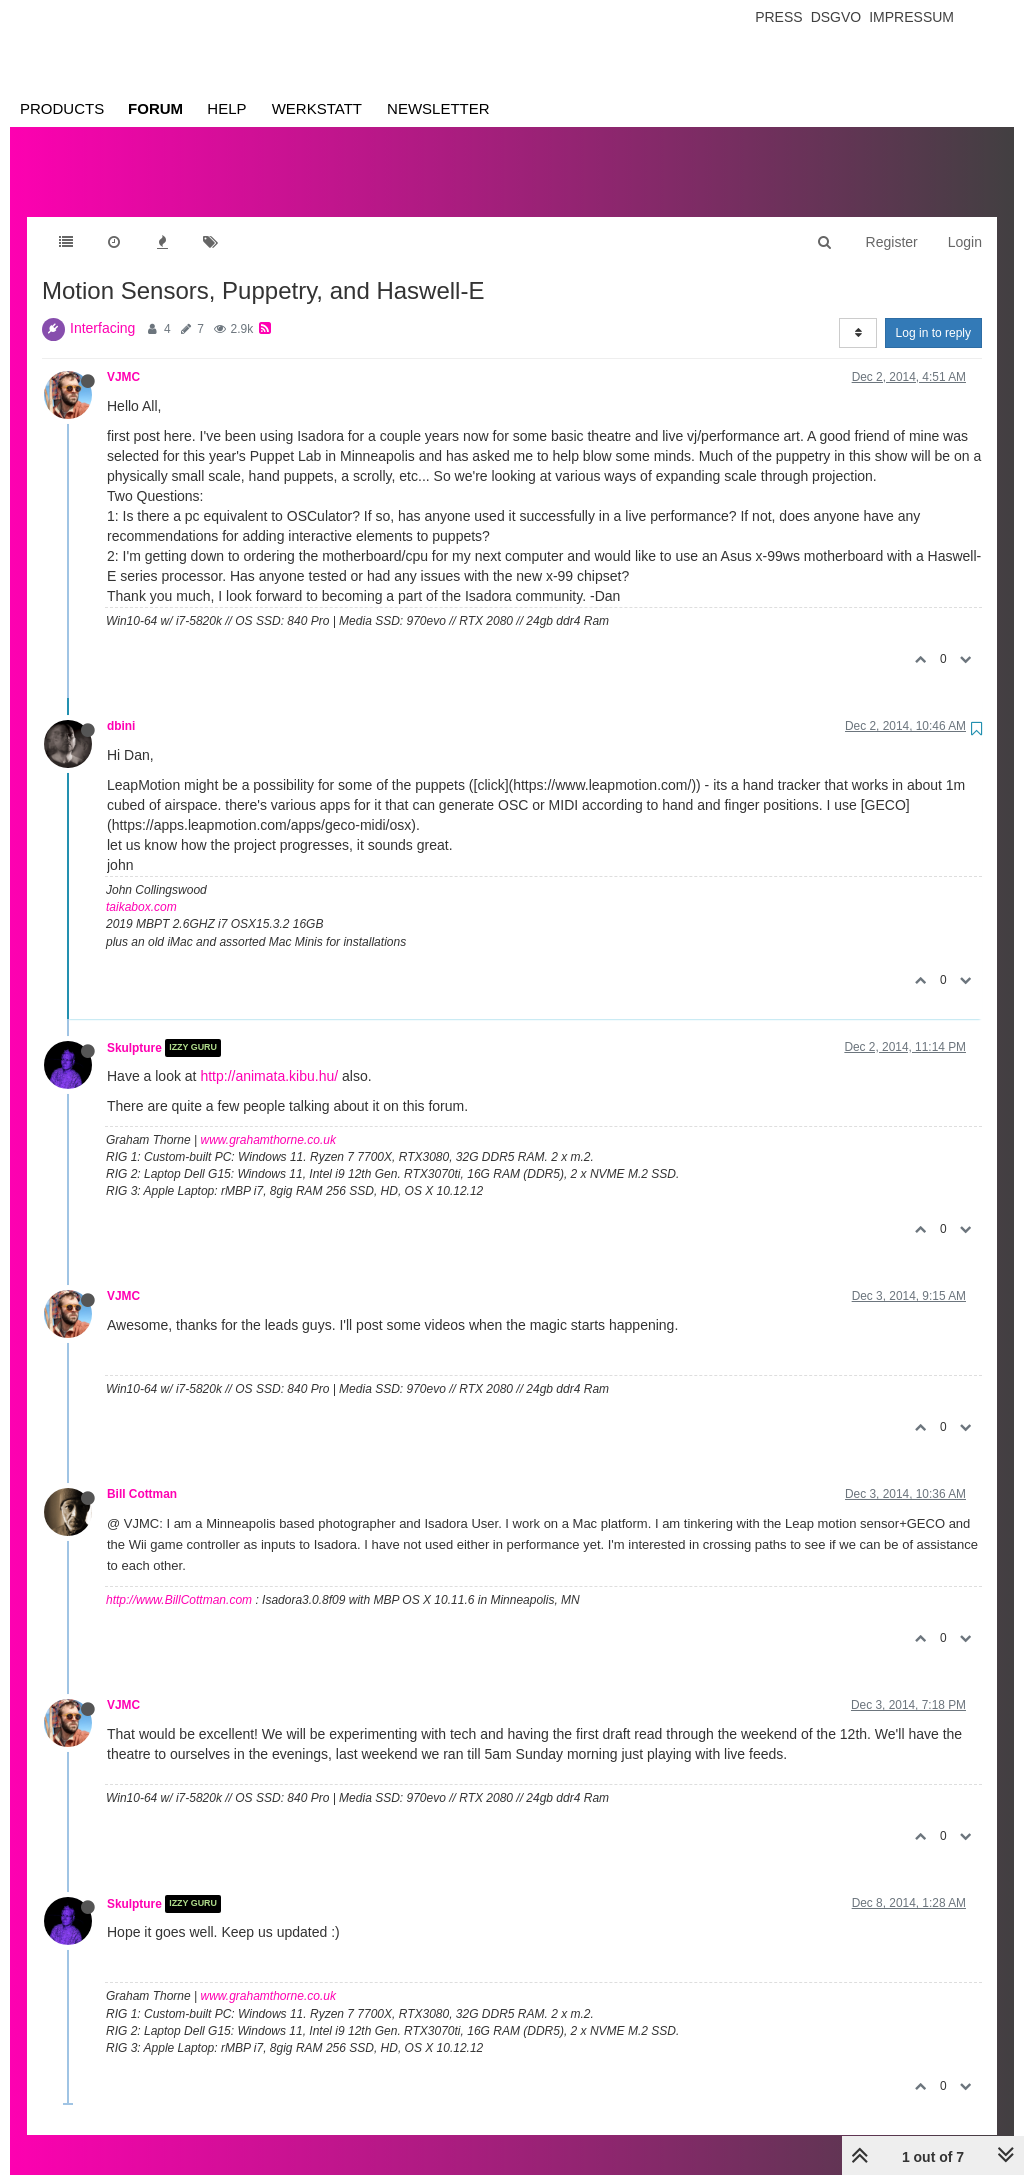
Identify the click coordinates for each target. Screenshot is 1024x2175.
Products (62, 108)
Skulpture (134, 1028)
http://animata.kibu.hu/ (269, 1056)
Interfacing (102, 308)
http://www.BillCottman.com (179, 1580)
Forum (155, 108)
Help (226, 108)
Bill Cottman (142, 1474)
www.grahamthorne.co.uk (268, 1120)
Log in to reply (933, 313)
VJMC (123, 357)
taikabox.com (141, 887)
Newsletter (438, 108)
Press (778, 17)
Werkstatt (317, 108)
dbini (121, 706)
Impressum (911, 17)
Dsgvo (836, 17)
